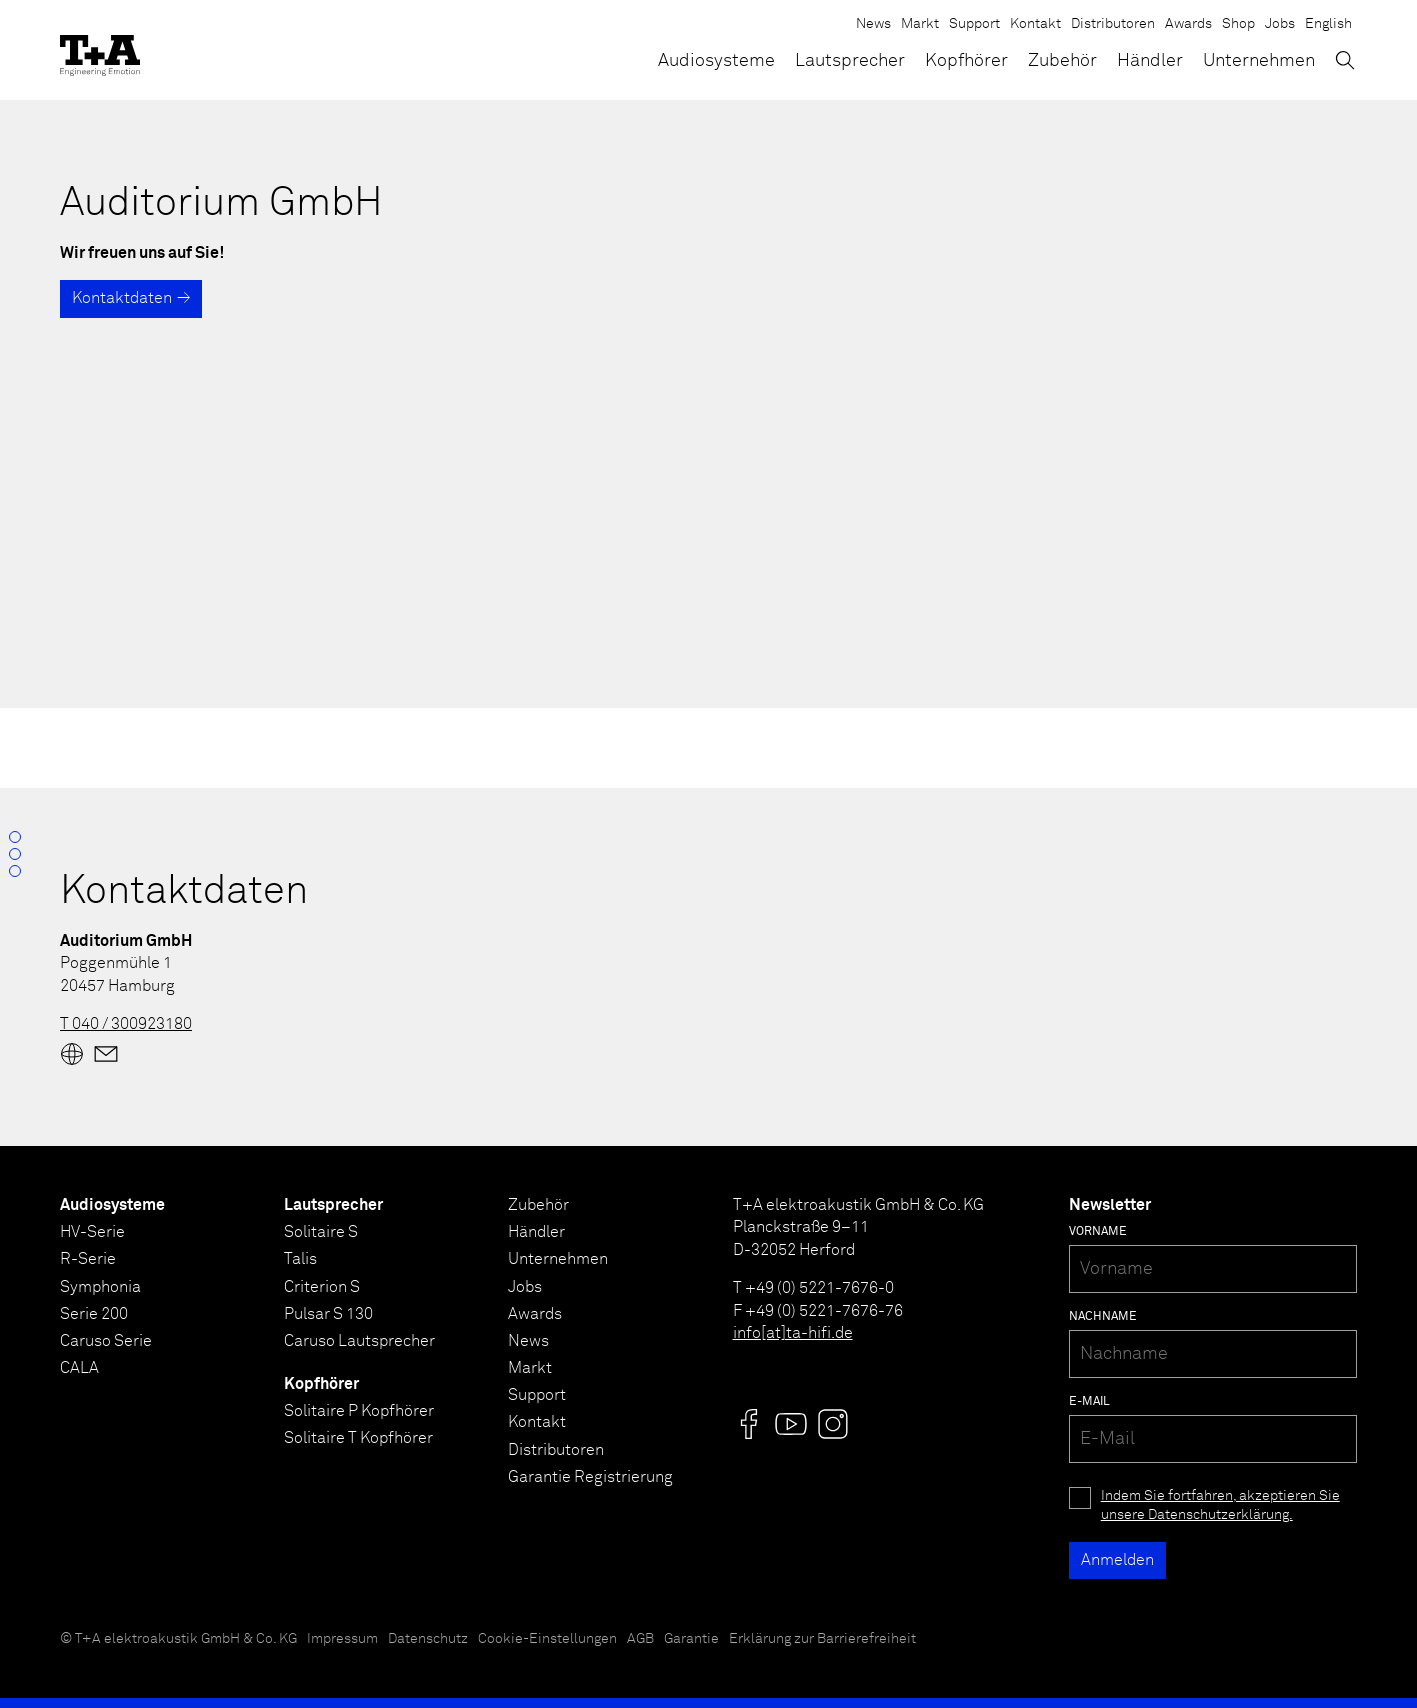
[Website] (72, 1054)
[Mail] (106, 1054)
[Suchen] (1345, 60)
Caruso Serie (106, 1341)
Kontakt (1035, 24)
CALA (79, 1368)
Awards (1188, 24)
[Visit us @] (749, 1424)
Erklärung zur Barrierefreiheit (822, 1639)
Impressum (342, 1639)
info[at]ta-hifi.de (793, 1333)
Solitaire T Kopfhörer (358, 1438)
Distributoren (1113, 24)
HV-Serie (92, 1232)
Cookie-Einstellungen (547, 1639)
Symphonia (100, 1287)
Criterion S (322, 1287)
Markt (920, 24)
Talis (300, 1259)
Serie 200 (94, 1314)
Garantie (691, 1639)
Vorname (1098, 1232)
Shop (1238, 24)
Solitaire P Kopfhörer (359, 1411)
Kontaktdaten (122, 298)
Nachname (1103, 1317)
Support (974, 24)
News (873, 24)
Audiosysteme (716, 61)
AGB (640, 1639)
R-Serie (88, 1259)
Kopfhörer (966, 61)
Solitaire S (321, 1232)
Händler (1150, 61)
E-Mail (1089, 1402)
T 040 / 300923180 (126, 1024)
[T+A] (100, 50)
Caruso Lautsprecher (359, 1341)
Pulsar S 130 (328, 1314)
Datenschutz (428, 1639)
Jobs (1280, 24)
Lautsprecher (850, 61)
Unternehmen (1259, 61)
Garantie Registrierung (590, 1477)
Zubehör (1062, 61)
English (1328, 24)
